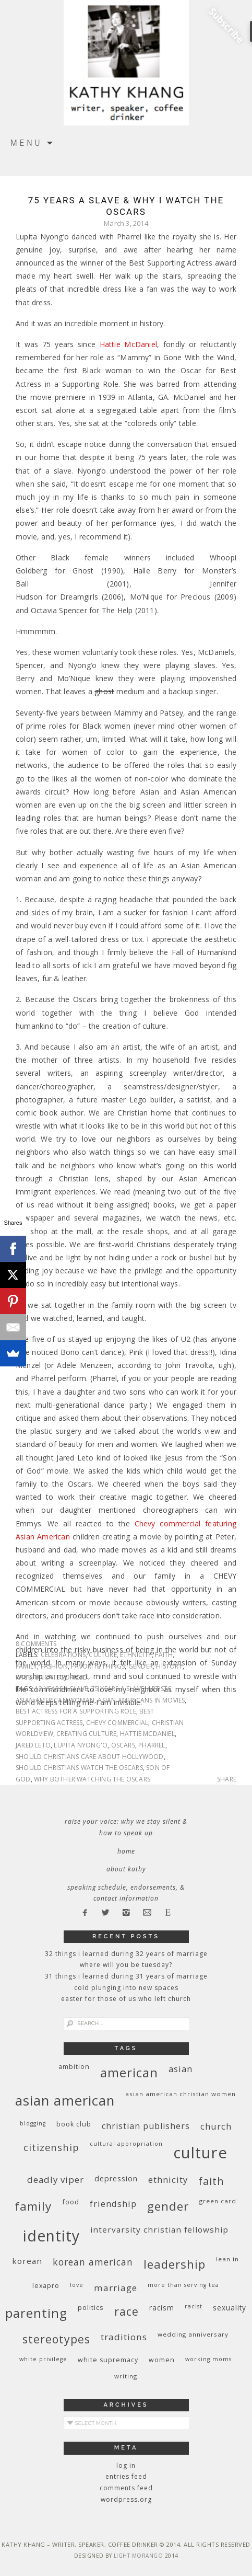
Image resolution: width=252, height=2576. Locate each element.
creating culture (86, 1733)
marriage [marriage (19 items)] (115, 2288)
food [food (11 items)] (70, 2201)
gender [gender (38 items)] (168, 2206)
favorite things (98, 1666)
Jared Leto (33, 1745)
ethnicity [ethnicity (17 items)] (168, 2180)
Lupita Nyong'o (80, 1745)
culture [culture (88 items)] (200, 2152)
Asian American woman (55, 1700)
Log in (126, 2465)
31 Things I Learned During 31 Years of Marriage (126, 1976)
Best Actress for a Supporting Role (76, 1711)
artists (159, 1688)
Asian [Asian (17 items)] (181, 2069)
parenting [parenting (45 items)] (36, 2312)
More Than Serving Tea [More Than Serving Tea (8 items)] (183, 2284)
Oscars (123, 1745)
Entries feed (126, 2476)
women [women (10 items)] (162, 2359)
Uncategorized (61, 1677)
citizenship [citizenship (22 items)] (51, 2147)
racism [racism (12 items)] (161, 2308)
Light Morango (138, 2555)
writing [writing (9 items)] (125, 2376)
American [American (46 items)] (129, 2072)
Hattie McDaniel (128, 344)
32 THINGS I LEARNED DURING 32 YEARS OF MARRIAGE (126, 1953)
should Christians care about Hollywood (90, 1756)
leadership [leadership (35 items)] (174, 2264)
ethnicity (136, 1654)
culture (102, 1654)
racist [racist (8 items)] (193, 2306)
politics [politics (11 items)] (91, 2307)
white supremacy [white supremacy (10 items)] (108, 2359)
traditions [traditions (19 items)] (124, 2337)
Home (126, 1851)
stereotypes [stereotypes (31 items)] (56, 2339)
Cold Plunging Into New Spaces (126, 1987)
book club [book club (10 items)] (73, 2124)
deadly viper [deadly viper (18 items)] (55, 2180)
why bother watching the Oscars (92, 1779)
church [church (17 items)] (216, 2126)
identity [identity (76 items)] (51, 2236)
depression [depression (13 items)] (116, 2178)
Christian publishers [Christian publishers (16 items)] (146, 2126)
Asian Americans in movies (141, 1700)
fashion (54, 1666)
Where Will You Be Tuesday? (126, 1964)
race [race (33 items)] (126, 2311)
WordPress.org (126, 2499)
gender (140, 1666)
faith (164, 1654)
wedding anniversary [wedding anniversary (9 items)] (193, 2334)
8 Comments (36, 1643)
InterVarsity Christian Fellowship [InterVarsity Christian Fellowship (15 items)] (159, 2229)
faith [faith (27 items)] (211, 2181)
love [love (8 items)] (76, 2284)
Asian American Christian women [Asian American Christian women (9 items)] (180, 2094)
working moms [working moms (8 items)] (208, 2359)
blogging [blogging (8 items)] (33, 2123)
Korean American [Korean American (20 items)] (93, 2262)
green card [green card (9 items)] (217, 2201)
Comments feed (126, 2487)
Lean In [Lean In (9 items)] (227, 2259)
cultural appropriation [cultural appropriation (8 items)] (126, 2143)
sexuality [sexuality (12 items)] (229, 2308)
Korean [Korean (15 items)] (27, 2261)
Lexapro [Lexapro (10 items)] (45, 2285)
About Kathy (126, 1869)
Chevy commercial (117, 1722)
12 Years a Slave (61, 1688)
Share (226, 1779)
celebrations (63, 1654)
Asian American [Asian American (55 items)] (65, 2100)
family (26, 1666)
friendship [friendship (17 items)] (113, 2204)
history (169, 1666)
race (23, 1677)
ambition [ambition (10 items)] (74, 2066)
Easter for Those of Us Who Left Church (126, 1998)
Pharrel (151, 1745)
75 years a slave (117, 1688)
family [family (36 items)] (33, 2206)
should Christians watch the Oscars (79, 1767)
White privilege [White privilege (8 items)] (43, 2359)
